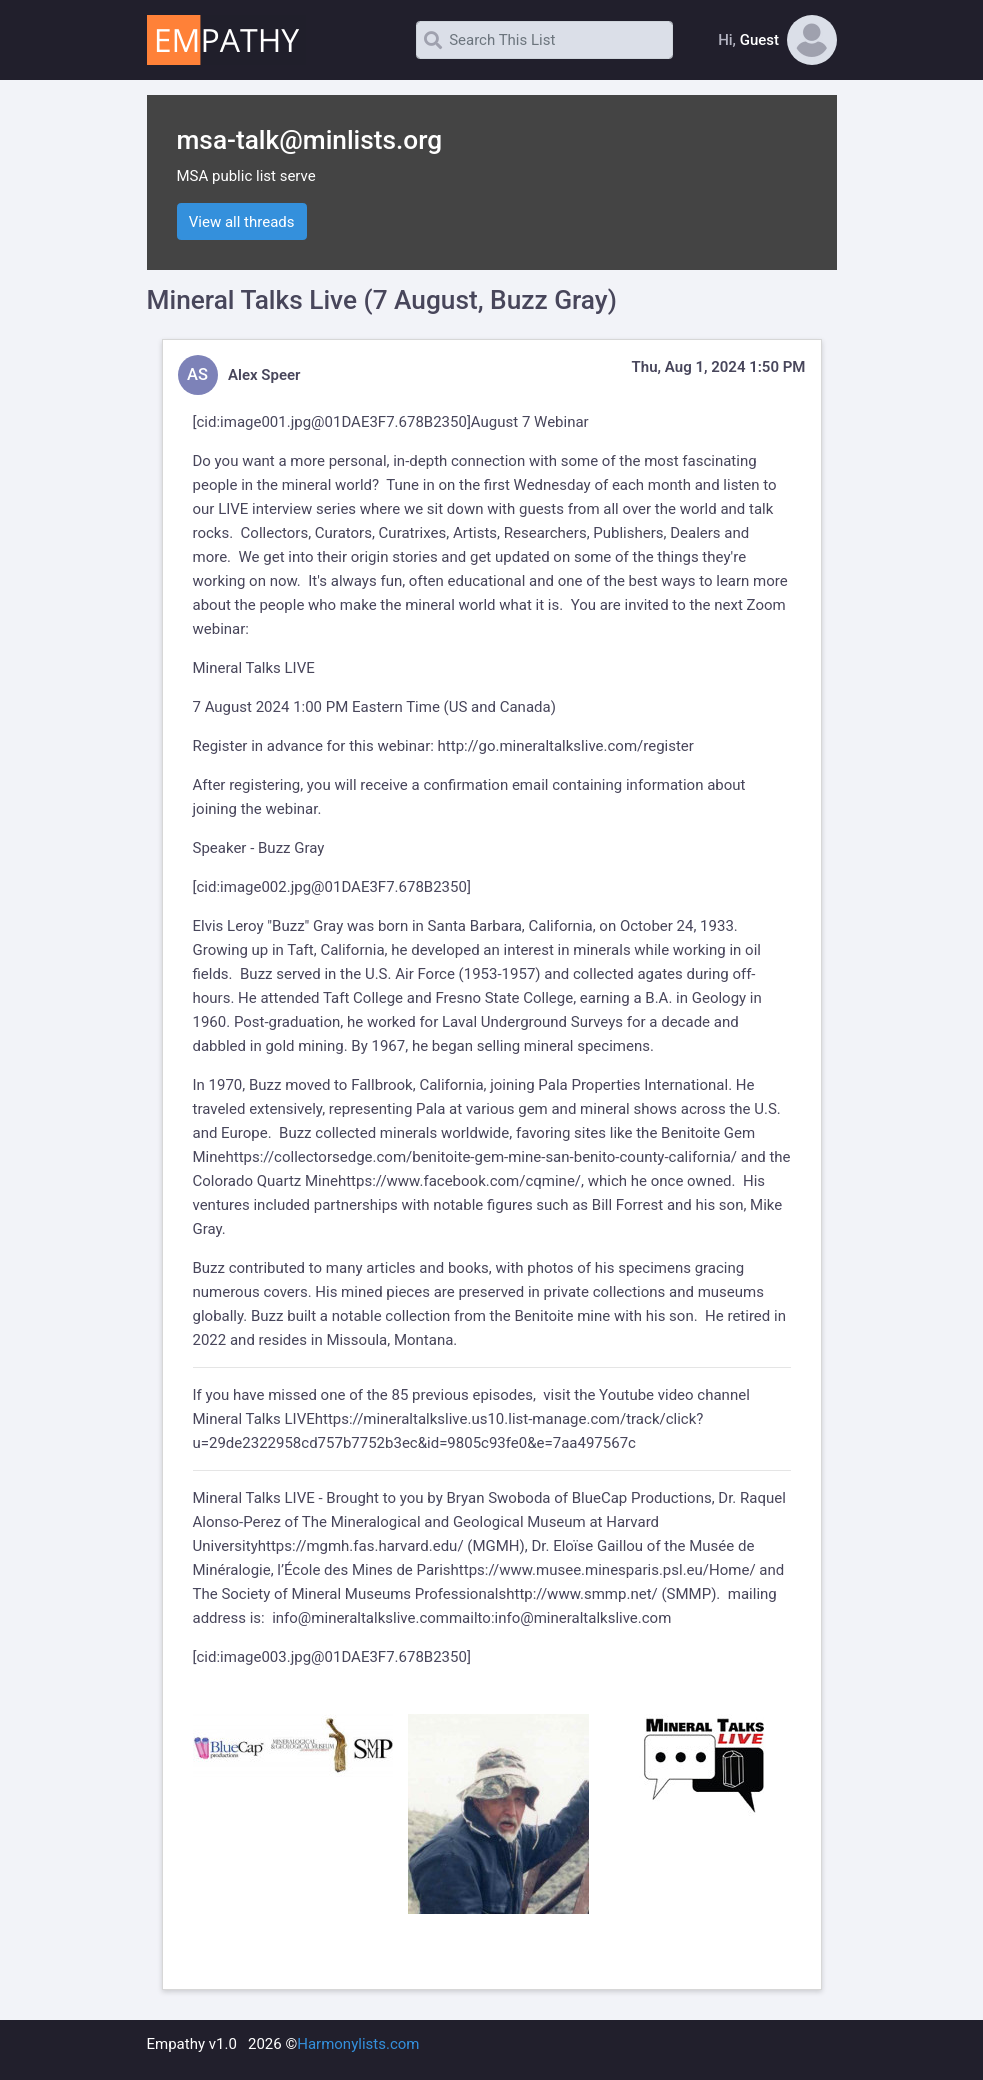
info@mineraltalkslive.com (360, 1618)
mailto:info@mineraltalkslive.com (560, 1618)
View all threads (242, 222)
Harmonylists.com (358, 2044)
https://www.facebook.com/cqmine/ (459, 1181)
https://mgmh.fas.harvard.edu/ (361, 1546)
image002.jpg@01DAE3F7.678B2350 (343, 887)
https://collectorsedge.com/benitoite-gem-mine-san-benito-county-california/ (481, 1157)
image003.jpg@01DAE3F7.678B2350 (343, 1657)
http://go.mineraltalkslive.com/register (566, 746)
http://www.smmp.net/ (582, 1594)
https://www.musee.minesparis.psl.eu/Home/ (603, 1570)
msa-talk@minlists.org (310, 140)
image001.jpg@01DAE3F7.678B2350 (343, 422)
